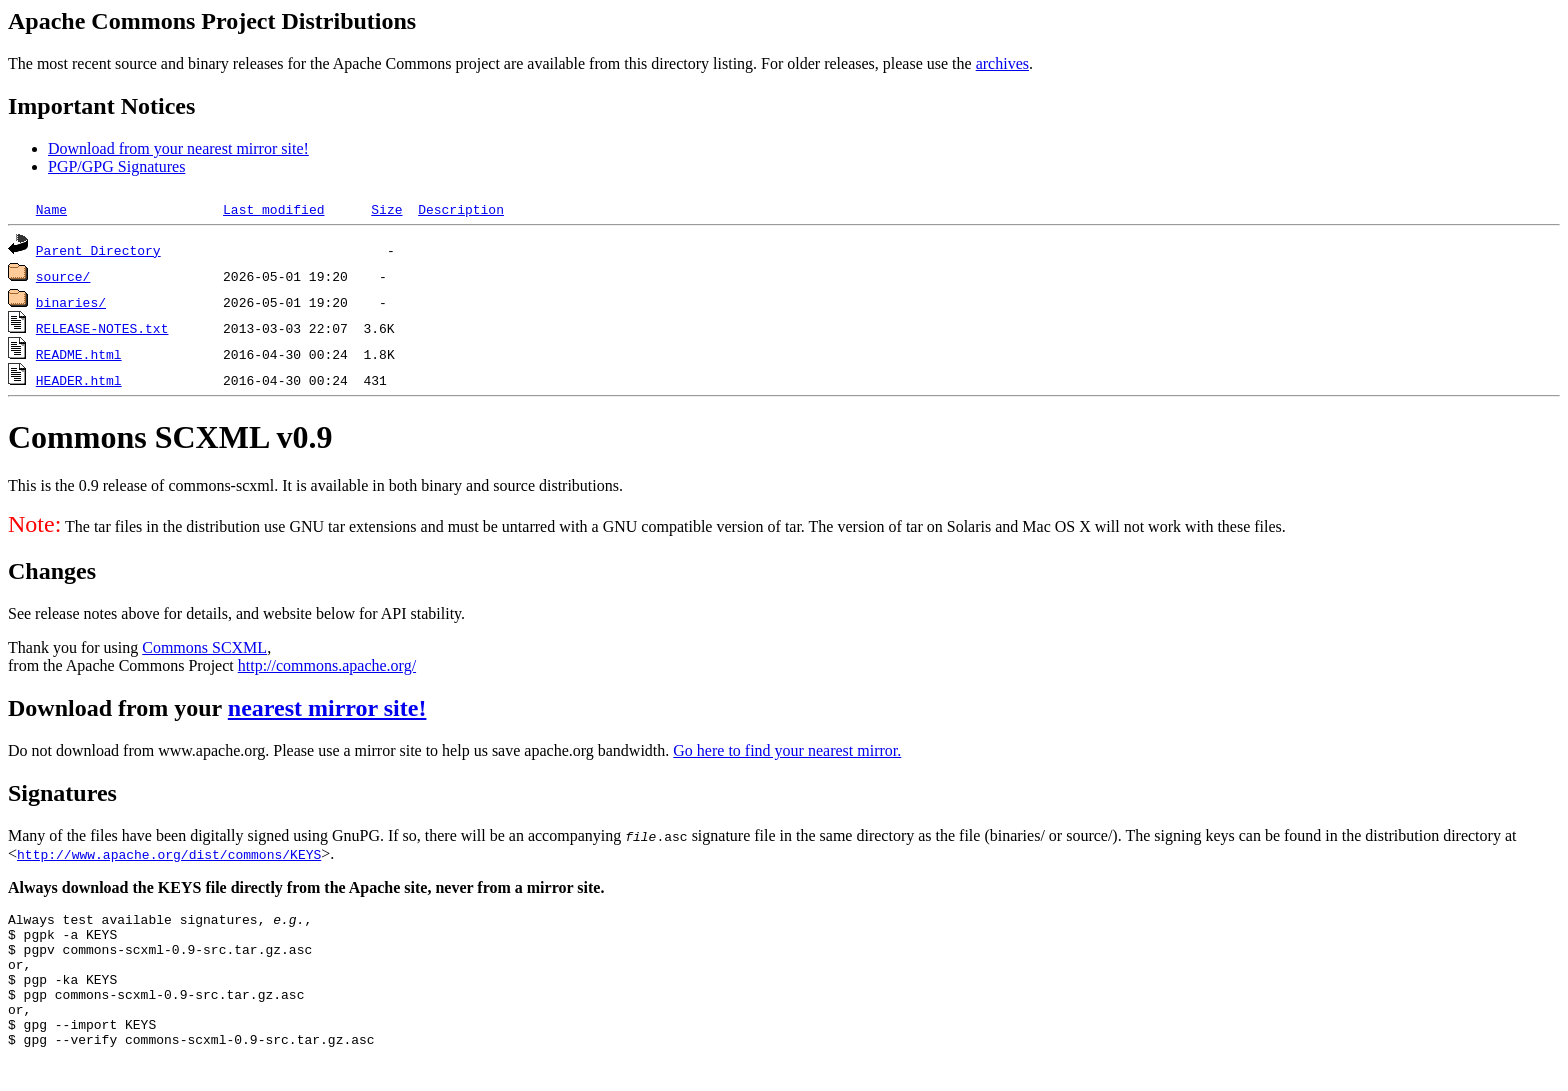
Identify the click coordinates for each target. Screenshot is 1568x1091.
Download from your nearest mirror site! (178, 148)
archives (1002, 63)
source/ (63, 276)
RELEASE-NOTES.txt (102, 328)
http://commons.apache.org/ (327, 665)
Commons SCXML (204, 647)
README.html (79, 354)
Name (51, 209)
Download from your (118, 708)
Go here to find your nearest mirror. (787, 750)
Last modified (273, 209)
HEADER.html (79, 380)
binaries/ (71, 302)
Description (461, 209)
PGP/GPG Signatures (116, 166)
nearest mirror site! (327, 708)
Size (386, 209)
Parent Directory (98, 250)
